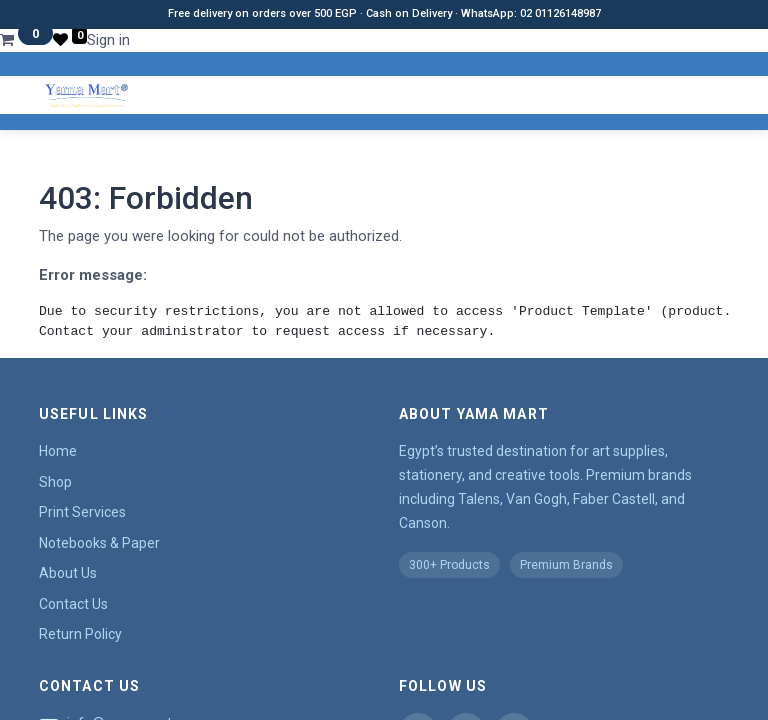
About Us (68, 573)
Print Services (82, 512)
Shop (55, 482)
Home (58, 451)
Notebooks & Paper (99, 543)
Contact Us (73, 604)
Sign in (108, 40)
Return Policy (80, 634)
